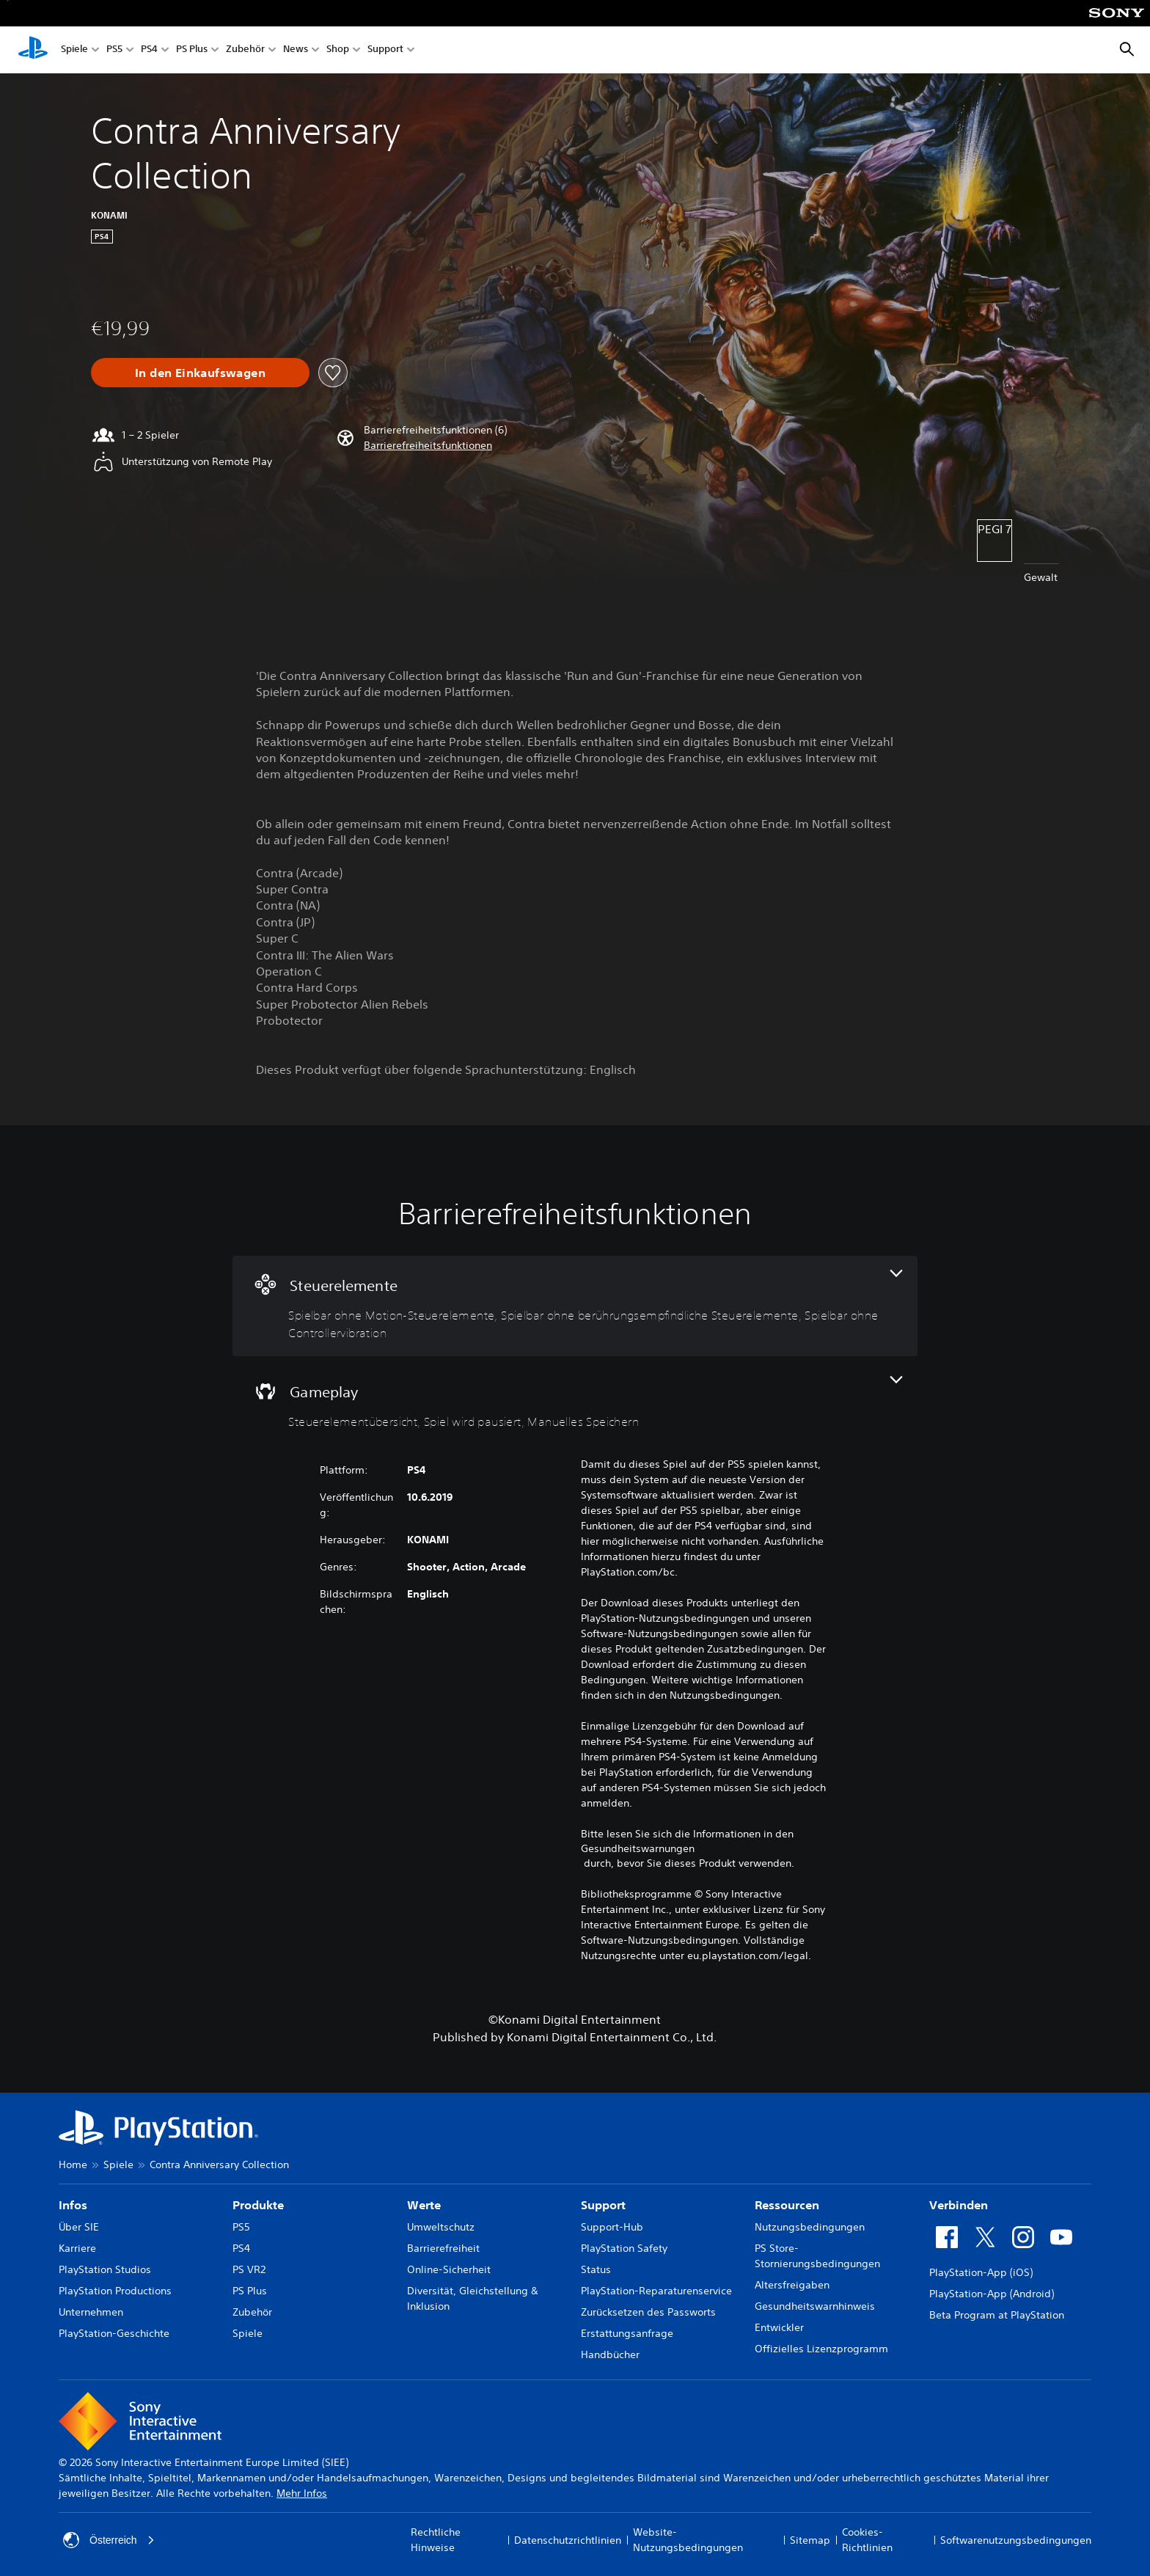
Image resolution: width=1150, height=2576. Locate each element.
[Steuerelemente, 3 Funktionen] (574, 1306)
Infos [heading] (73, 2205)
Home (73, 2164)
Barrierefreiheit (443, 2248)
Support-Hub (612, 2226)
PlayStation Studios (105, 2269)
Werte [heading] (424, 2205)
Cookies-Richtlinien (867, 2539)
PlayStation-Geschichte (114, 2333)
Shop (337, 50)
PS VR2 (248, 2269)
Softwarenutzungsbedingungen (1015, 2540)
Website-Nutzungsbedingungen (688, 2539)
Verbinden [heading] (958, 2205)
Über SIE (79, 2226)
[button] (428, 445)
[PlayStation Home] (33, 50)
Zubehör (245, 50)
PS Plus (192, 50)
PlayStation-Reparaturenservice (656, 2290)
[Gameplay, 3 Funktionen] (574, 1403)
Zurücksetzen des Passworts (648, 2312)
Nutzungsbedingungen (810, 2226)
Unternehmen (91, 2312)
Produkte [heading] (258, 2205)
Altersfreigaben (792, 2284)
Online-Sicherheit (449, 2269)
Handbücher (610, 2354)
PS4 (149, 50)
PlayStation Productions (115, 2290)
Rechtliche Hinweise (436, 2539)
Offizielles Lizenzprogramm (821, 2348)
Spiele (74, 50)
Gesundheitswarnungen (638, 1848)
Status (596, 2269)
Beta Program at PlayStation (996, 2314)
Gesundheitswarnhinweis (815, 2306)
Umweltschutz (441, 2226)
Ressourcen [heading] (787, 2205)
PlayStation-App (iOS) (981, 2272)
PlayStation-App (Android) (991, 2293)
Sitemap (810, 2540)
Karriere (77, 2248)
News (295, 50)
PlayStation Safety (624, 2248)
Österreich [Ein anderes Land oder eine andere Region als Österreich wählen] (109, 2540)
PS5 (114, 50)
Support (385, 50)
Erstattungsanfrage (627, 2333)
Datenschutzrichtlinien (567, 2540)
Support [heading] (603, 2205)
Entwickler (779, 2327)
